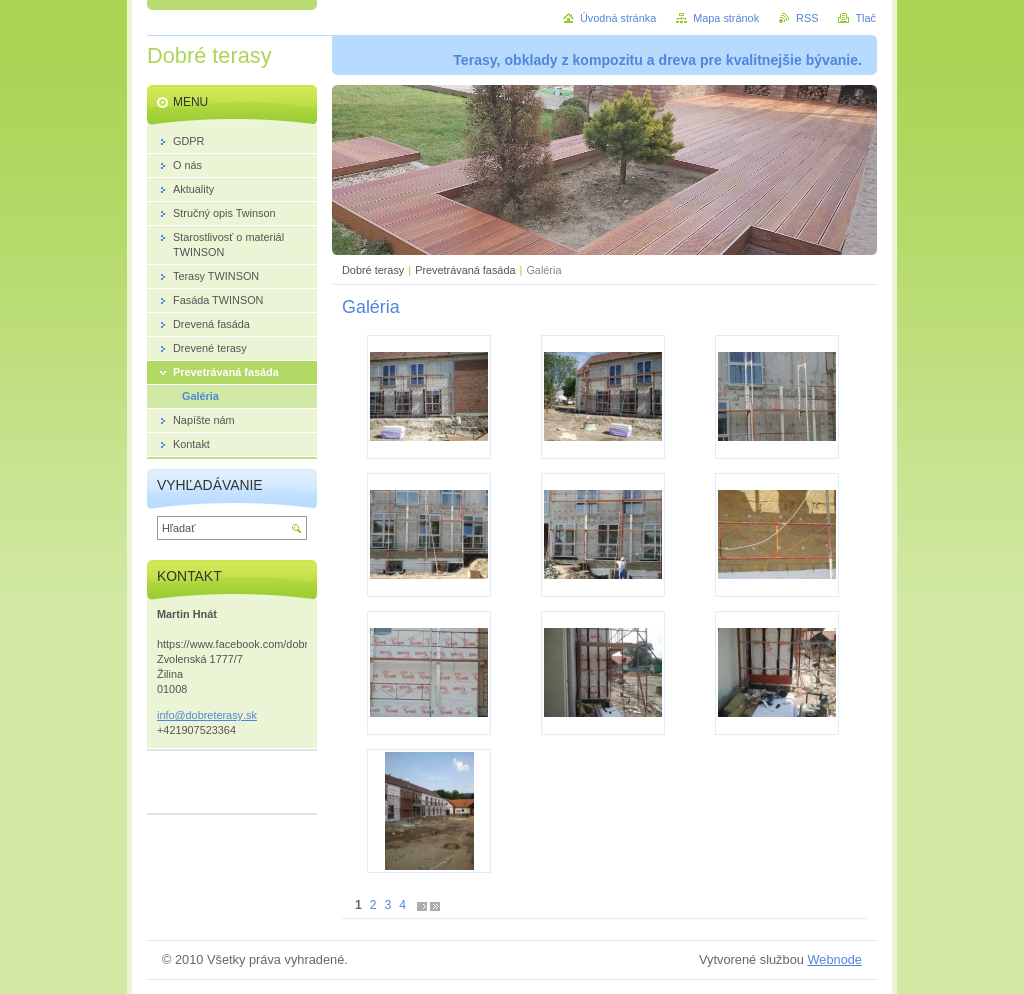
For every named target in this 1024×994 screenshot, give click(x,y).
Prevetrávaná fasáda (465, 270)
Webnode (834, 959)
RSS (807, 18)
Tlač (865, 18)
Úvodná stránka (618, 18)
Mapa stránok (726, 18)
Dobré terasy (373, 270)
